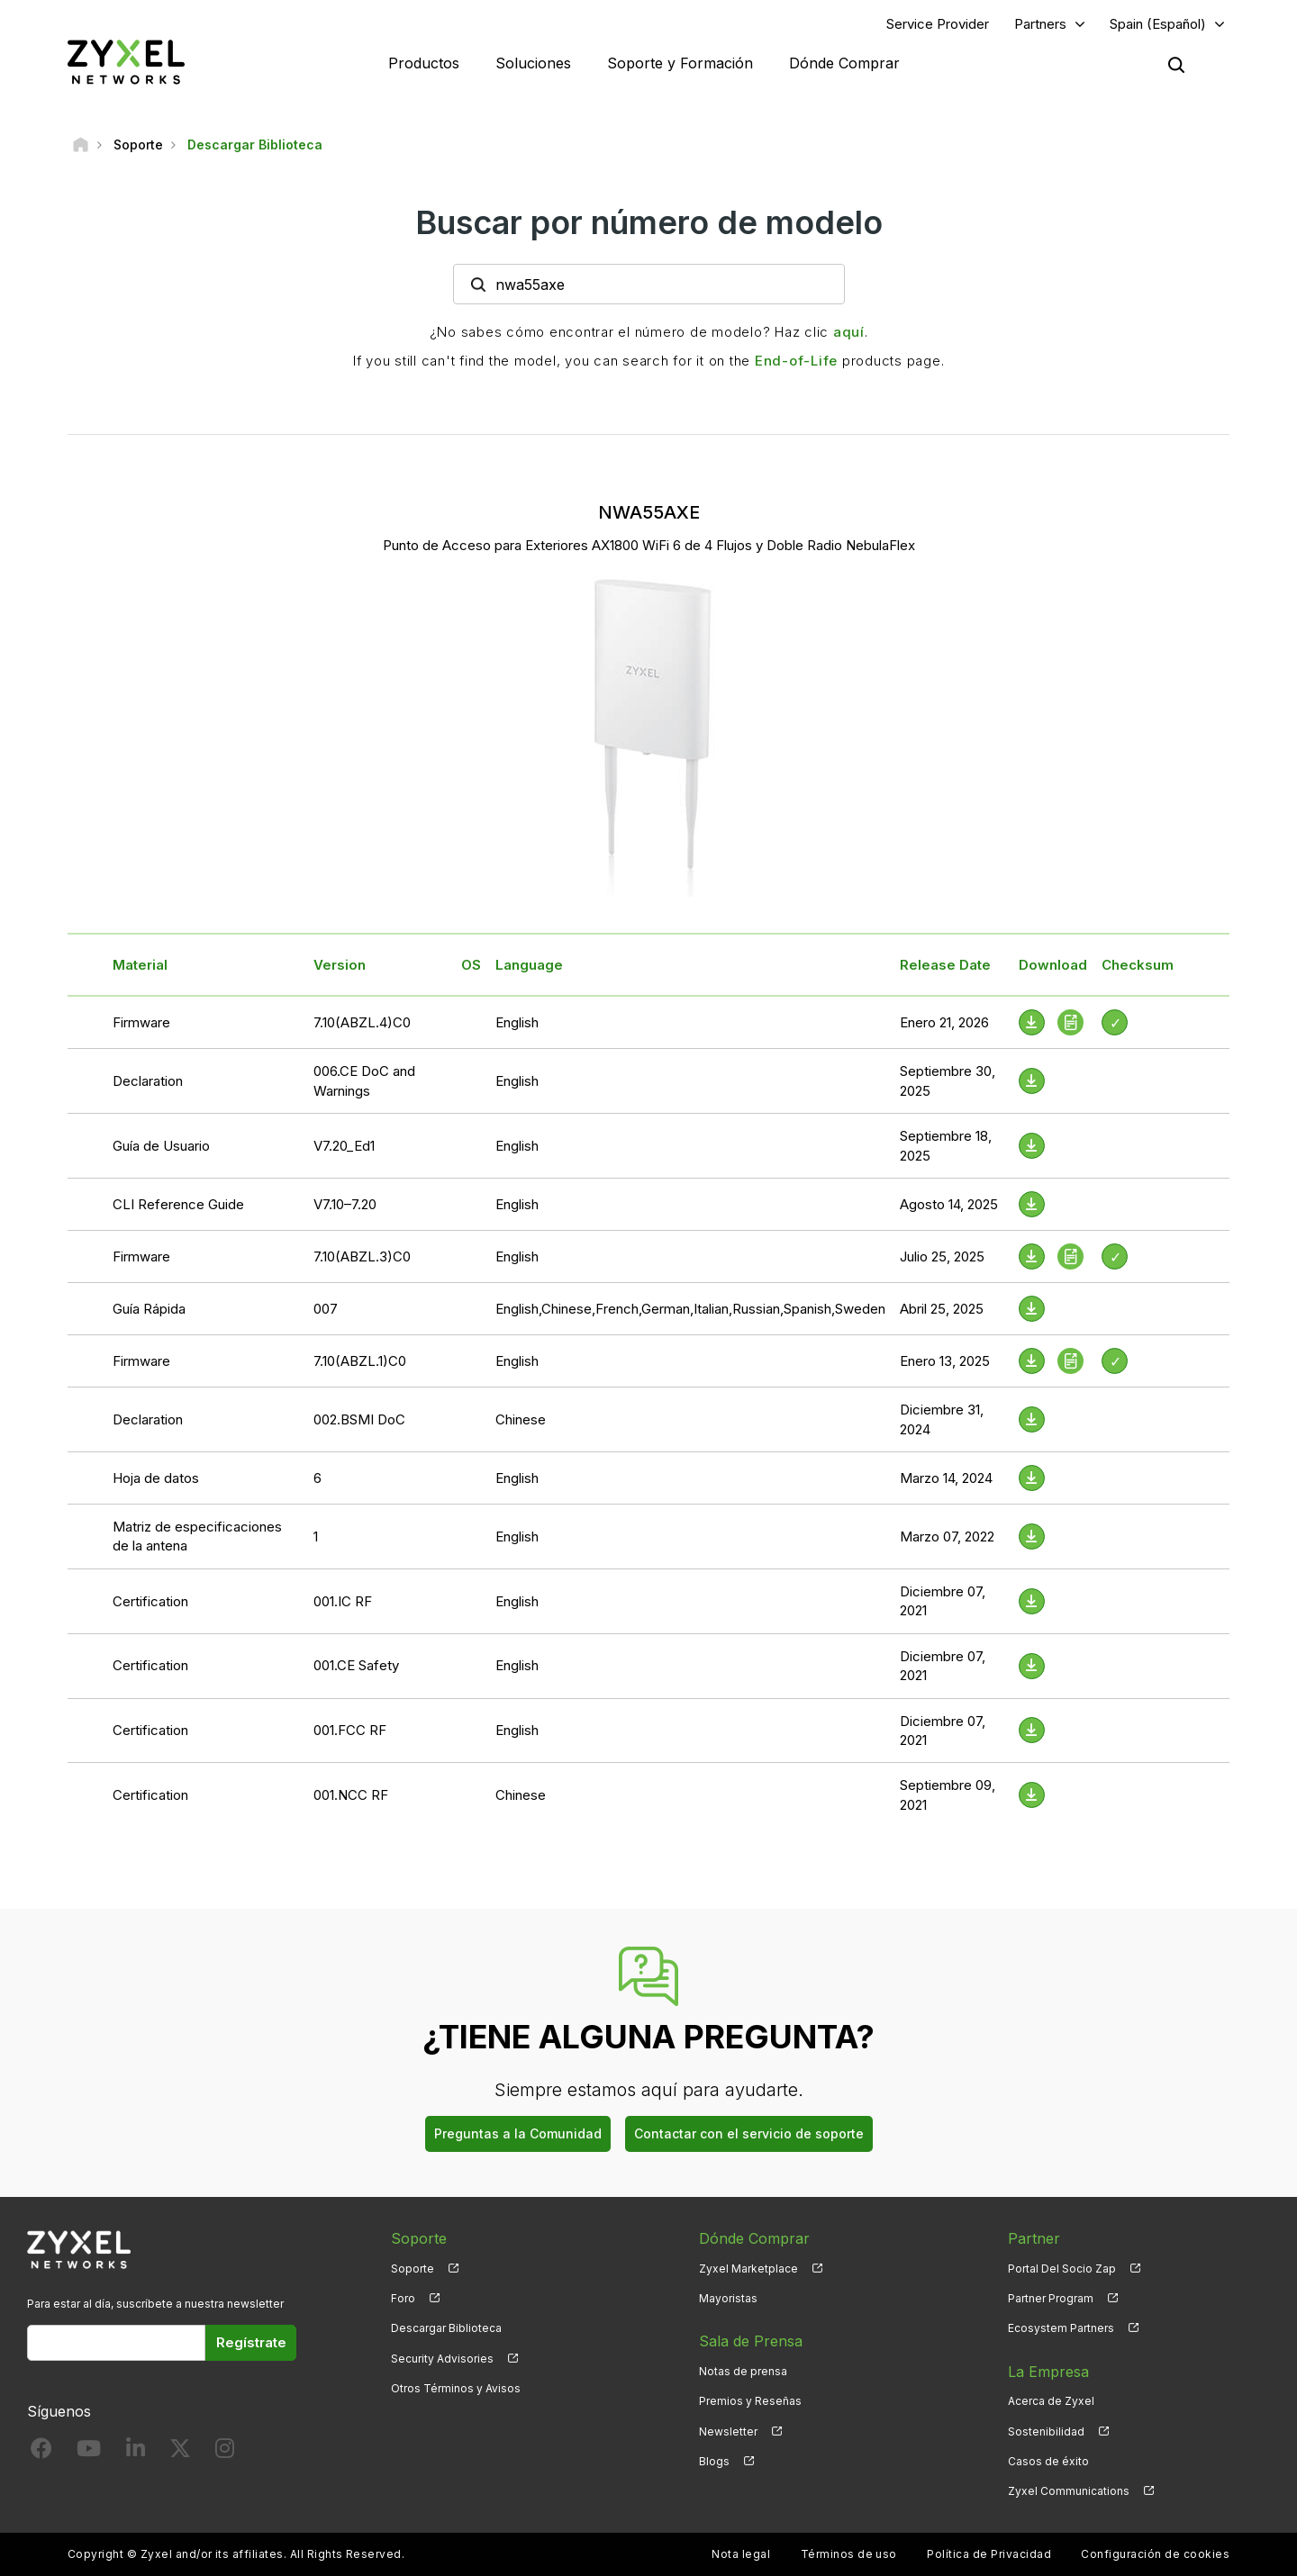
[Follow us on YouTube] (89, 2452)
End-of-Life (796, 360)
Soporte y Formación (680, 63)
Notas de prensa (743, 2371)
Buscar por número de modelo (649, 222)
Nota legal (741, 2554)
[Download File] (1032, 1081)
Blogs (714, 2461)
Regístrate (251, 2342)
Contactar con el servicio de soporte (749, 2133)
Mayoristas (728, 2298)
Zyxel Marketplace (748, 2268)
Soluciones (533, 63)
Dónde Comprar (844, 63)
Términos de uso (849, 2554)
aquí (849, 331)
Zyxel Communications (1068, 2491)
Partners (1040, 23)
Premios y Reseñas (750, 2401)
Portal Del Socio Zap (1062, 2268)
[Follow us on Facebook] (41, 2452)
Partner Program (1050, 2298)
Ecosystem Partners (1061, 2328)
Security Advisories (442, 2358)
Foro (403, 2298)
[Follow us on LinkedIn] (135, 2452)
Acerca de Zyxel (1051, 2401)
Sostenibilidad (1046, 2431)
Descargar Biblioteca (446, 2328)
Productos (423, 63)
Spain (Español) (1158, 23)
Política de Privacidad (989, 2554)
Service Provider (937, 23)
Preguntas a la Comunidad (518, 2133)
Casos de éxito (1048, 2461)
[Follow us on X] (180, 2452)
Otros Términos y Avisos (456, 2388)
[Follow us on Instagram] (224, 2452)
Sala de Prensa (751, 2341)
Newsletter (728, 2431)
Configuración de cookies (1155, 2554)
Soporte (412, 2268)
